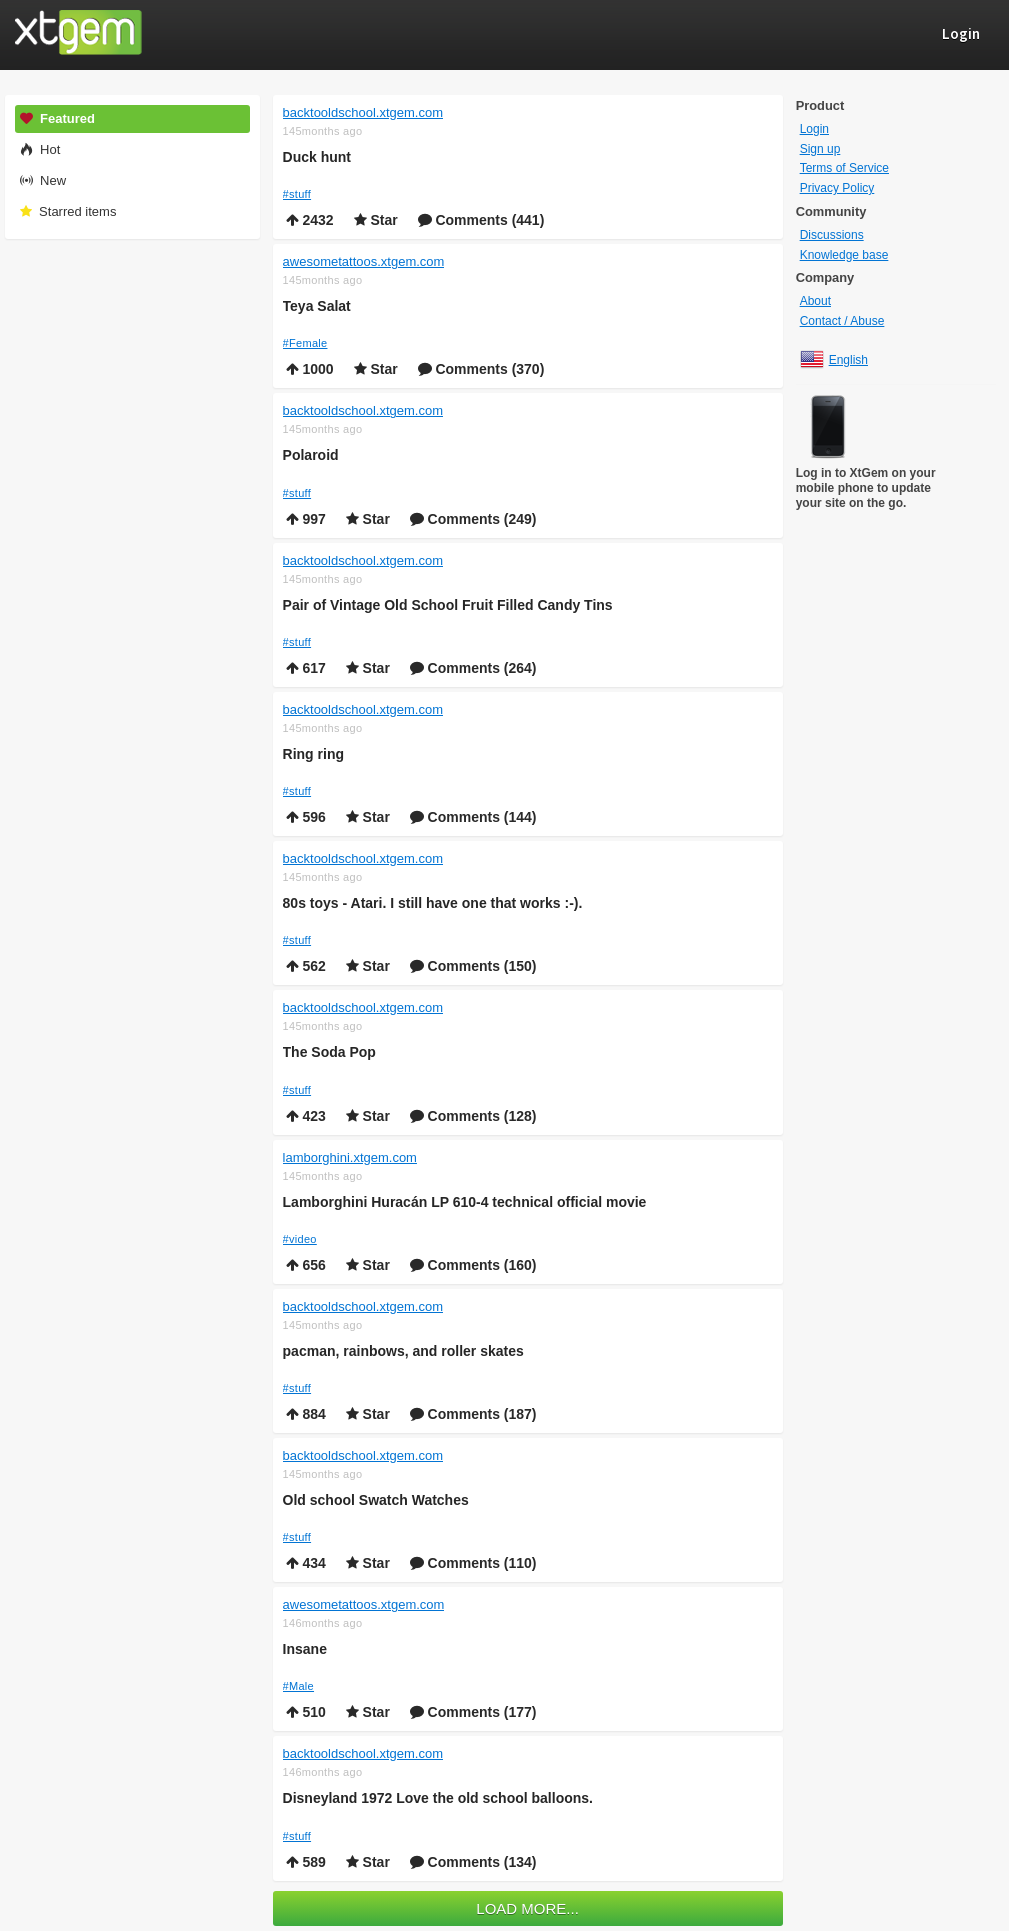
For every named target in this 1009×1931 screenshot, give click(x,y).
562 (306, 966)
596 (306, 817)
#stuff (297, 194)
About (815, 301)
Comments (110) (473, 1563)
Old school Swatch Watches (376, 1500)
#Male (298, 1686)
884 (306, 1414)
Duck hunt (317, 157)
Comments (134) (473, 1862)
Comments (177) (473, 1712)
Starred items (67, 211)
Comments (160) (473, 1265)
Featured (57, 118)
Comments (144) (473, 817)
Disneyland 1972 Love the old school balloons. (438, 1798)
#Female (305, 343)
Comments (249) (473, 519)
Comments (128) (473, 1116)
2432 (310, 220)
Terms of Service (844, 168)
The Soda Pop (329, 1052)
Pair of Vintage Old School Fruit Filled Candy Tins (448, 605)
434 (306, 1563)
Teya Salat (317, 306)
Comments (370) (481, 369)
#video (300, 1239)
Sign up (820, 149)
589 (306, 1862)
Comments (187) (473, 1414)
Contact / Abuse (842, 321)
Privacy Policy (837, 188)
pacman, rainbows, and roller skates (403, 1351)
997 (306, 519)
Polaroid (311, 455)
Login (814, 129)
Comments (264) (473, 668)
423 (306, 1116)
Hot (39, 149)
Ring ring (313, 754)
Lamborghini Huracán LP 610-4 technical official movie (465, 1202)
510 (306, 1712)
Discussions (832, 235)
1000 (310, 369)
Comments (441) (481, 220)
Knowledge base (844, 255)
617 (306, 668)
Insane (305, 1649)
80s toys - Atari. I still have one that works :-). (433, 903)
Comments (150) (473, 966)
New (42, 180)
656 (306, 1265)
